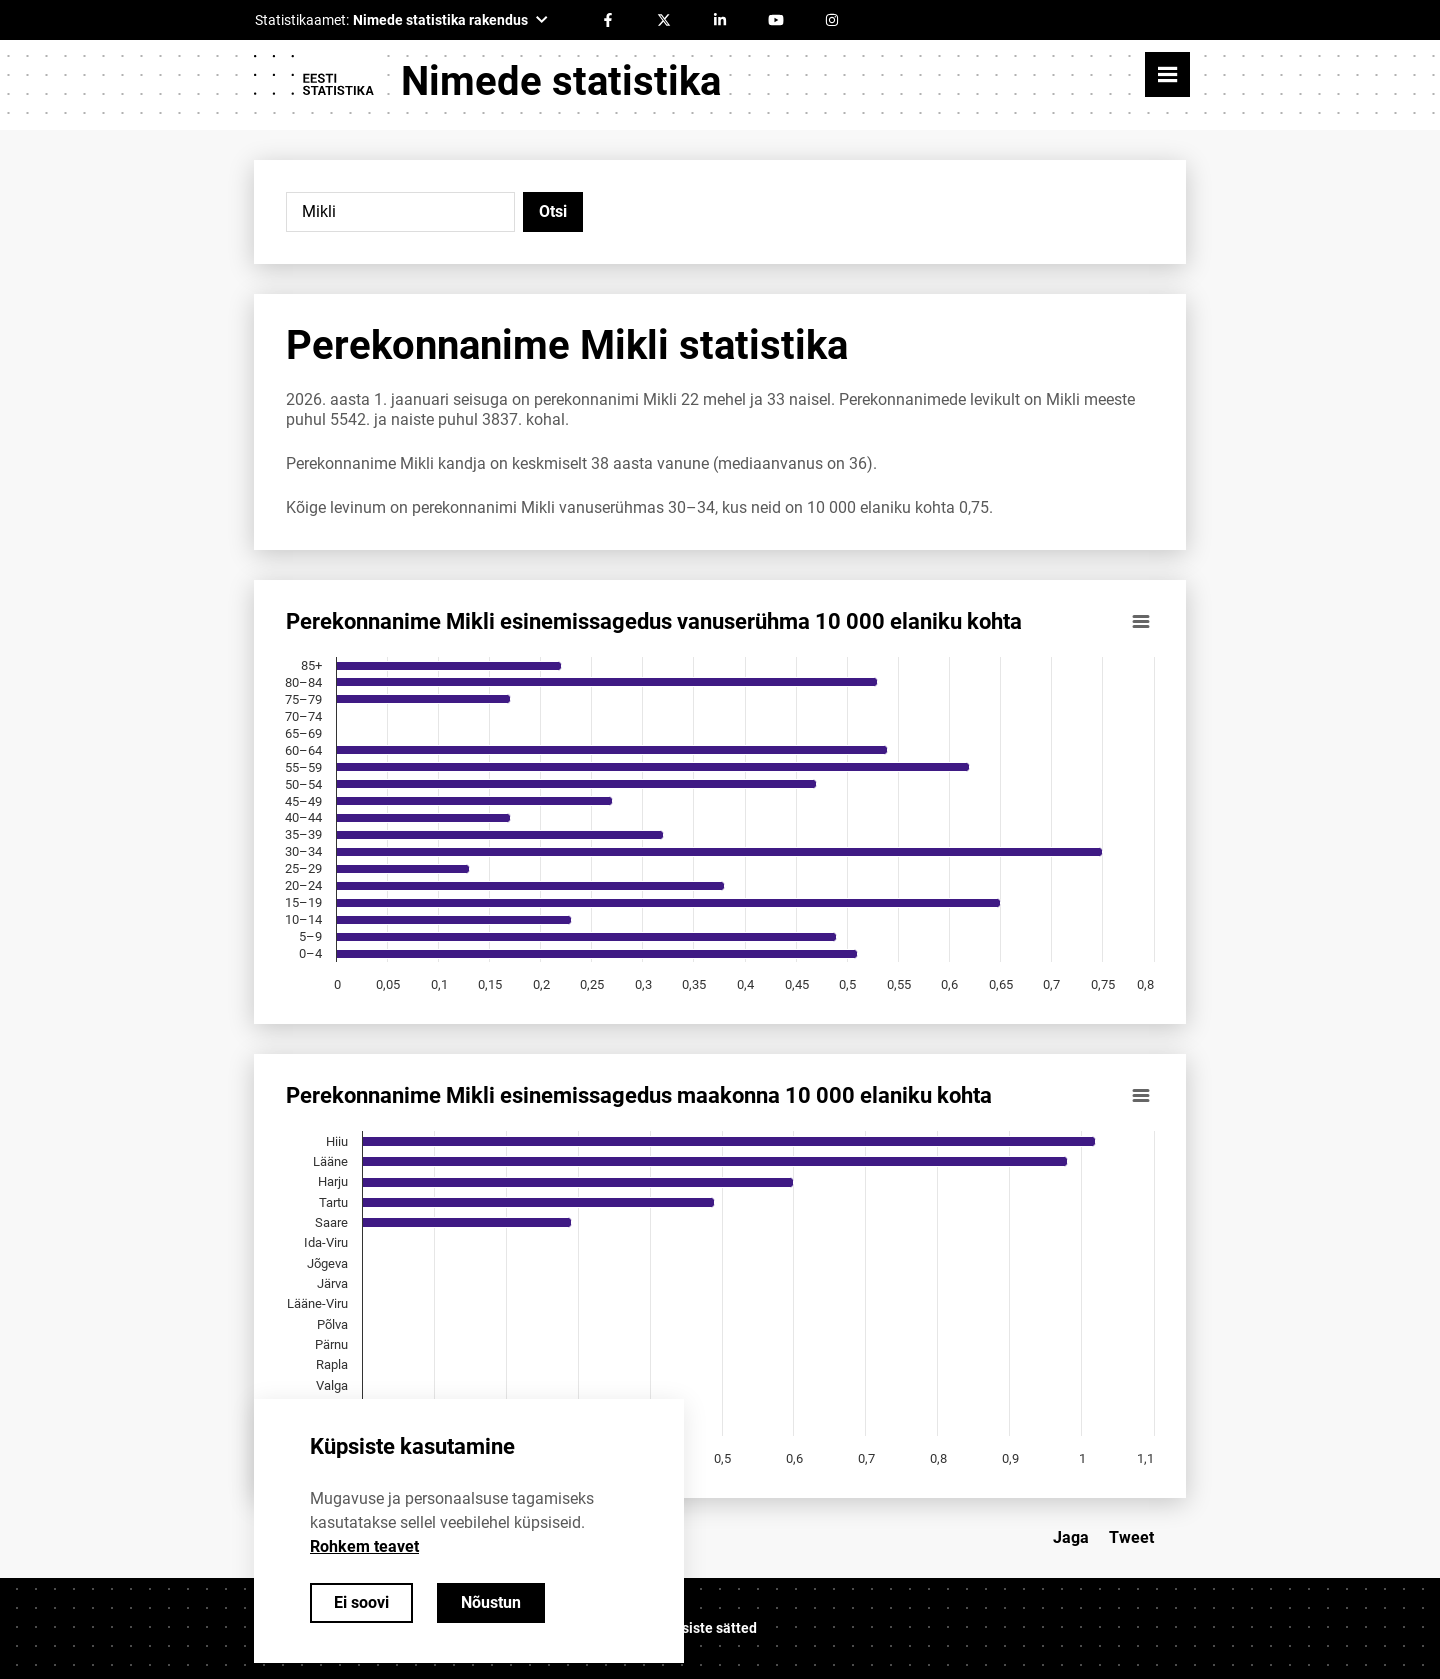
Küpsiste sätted (707, 1628)
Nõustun (491, 1602)
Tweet (1131, 1537)
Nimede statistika (561, 81)
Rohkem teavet (364, 1546)
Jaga (1071, 1537)
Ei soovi (361, 1602)
